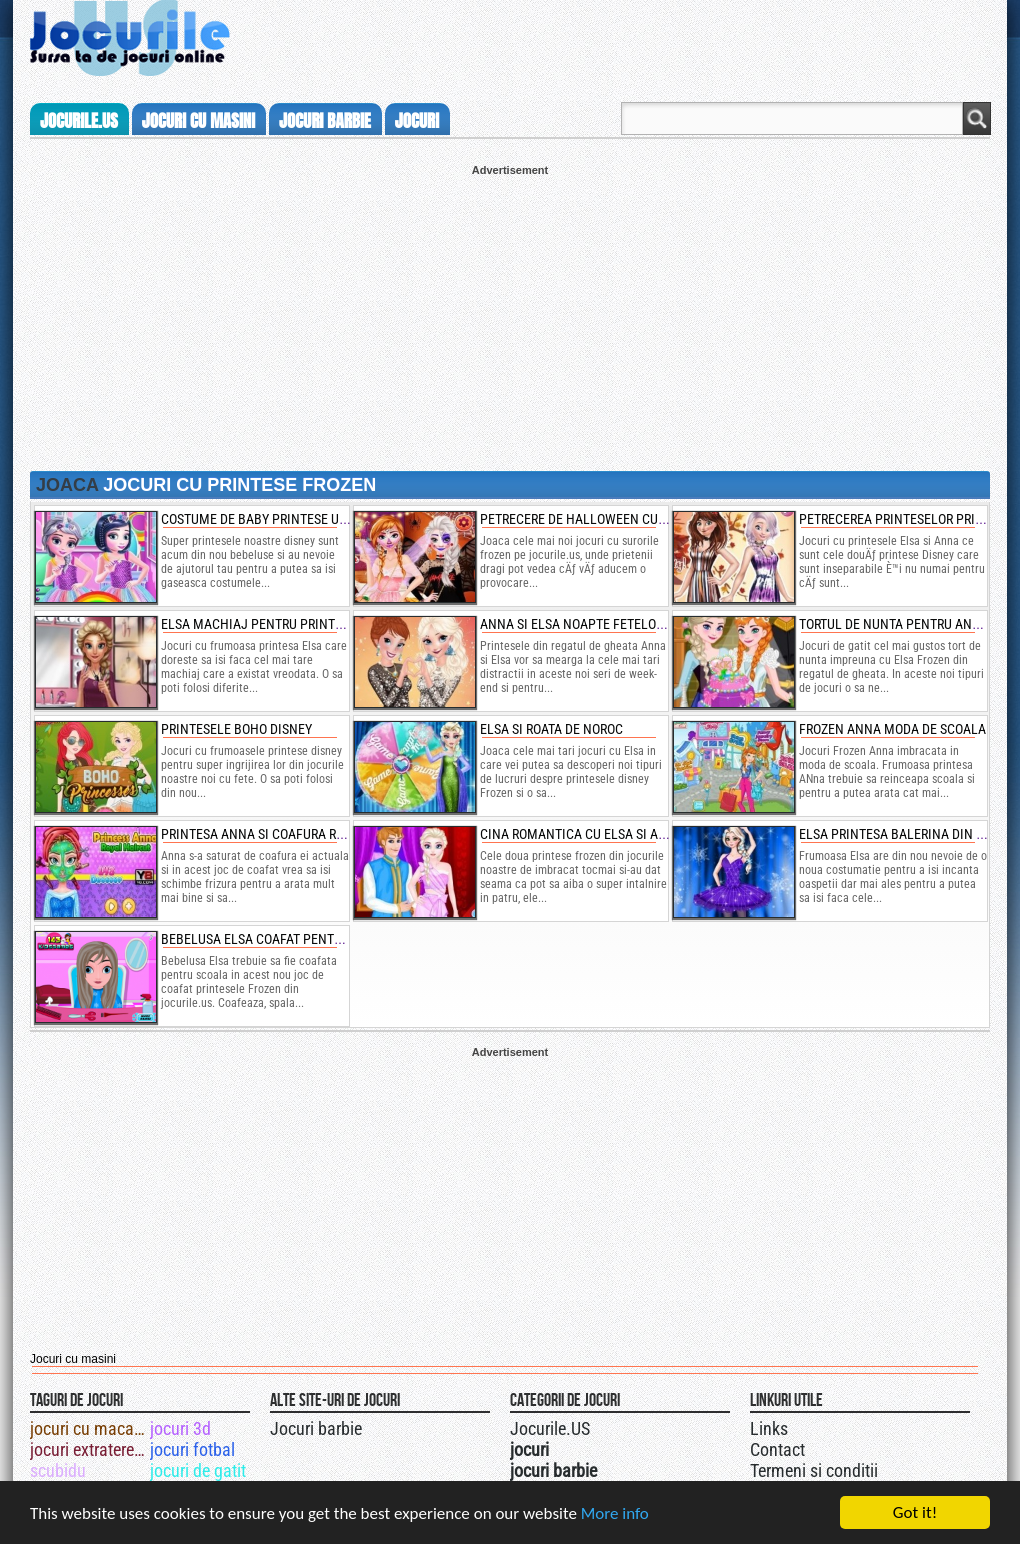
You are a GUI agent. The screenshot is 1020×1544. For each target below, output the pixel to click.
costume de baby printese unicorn (272, 519)
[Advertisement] (510, 316)
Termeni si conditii (814, 1470)
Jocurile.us (79, 121)
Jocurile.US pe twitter (623, 1426)
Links (769, 1428)
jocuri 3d (180, 1428)
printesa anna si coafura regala (267, 834)
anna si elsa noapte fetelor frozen (595, 624)
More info (615, 1514)
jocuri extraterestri (88, 1449)
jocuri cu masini (198, 121)
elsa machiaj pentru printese (258, 624)
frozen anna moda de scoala (892, 729)
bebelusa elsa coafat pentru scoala (279, 939)
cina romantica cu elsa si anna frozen (606, 834)
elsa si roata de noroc (551, 729)
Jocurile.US (550, 1428)
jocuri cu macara (88, 1428)
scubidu (58, 1470)
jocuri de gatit (198, 1470)
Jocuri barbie (316, 1428)
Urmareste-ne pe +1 (603, 1426)
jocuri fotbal (192, 1449)
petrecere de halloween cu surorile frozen (622, 519)
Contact (777, 1449)
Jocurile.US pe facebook (643, 1426)
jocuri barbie (325, 121)
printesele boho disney (236, 729)
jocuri (417, 121)
